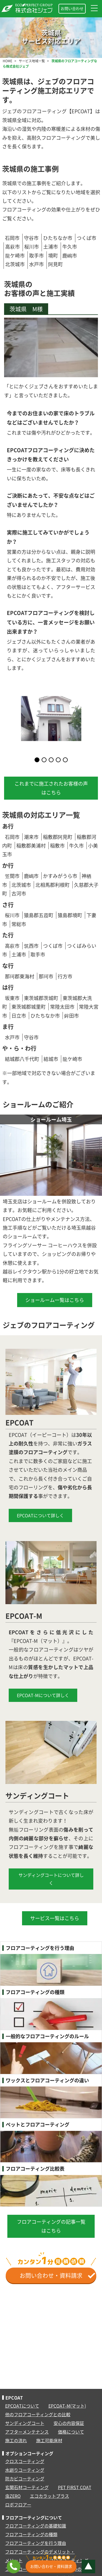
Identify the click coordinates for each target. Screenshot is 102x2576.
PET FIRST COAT (74, 2487)
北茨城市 (15, 264)
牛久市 (69, 246)
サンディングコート (24, 2423)
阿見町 (55, 264)
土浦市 (50, 246)
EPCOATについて (22, 2405)
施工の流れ (16, 2440)
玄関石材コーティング (27, 2487)
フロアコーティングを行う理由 (35, 2543)
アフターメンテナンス (27, 2431)
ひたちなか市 (57, 238)
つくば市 (86, 238)
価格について (71, 2431)
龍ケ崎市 (15, 255)
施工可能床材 (49, 2440)
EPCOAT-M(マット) (67, 2405)
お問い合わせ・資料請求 (57, 2275)
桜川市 (31, 246)
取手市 (36, 255)
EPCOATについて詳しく (40, 1515)
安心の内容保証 (69, 2423)
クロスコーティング (24, 2461)
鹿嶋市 (69, 255)
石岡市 (12, 238)
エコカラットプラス (49, 2496)
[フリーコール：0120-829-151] (13, 2566)
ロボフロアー (18, 2504)
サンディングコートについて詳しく (51, 1879)
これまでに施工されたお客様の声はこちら (51, 788)
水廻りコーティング (24, 2470)
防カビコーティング (24, 2478)
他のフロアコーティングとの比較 (37, 2414)
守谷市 (31, 238)
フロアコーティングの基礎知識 (35, 2525)
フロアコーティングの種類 (31, 2534)
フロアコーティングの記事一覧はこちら (51, 2226)
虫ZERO (13, 2496)
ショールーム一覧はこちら (54, 1300)
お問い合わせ (72, 8)
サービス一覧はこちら (54, 1918)
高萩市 (12, 246)
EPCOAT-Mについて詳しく (43, 1695)
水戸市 (36, 264)
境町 (53, 255)
